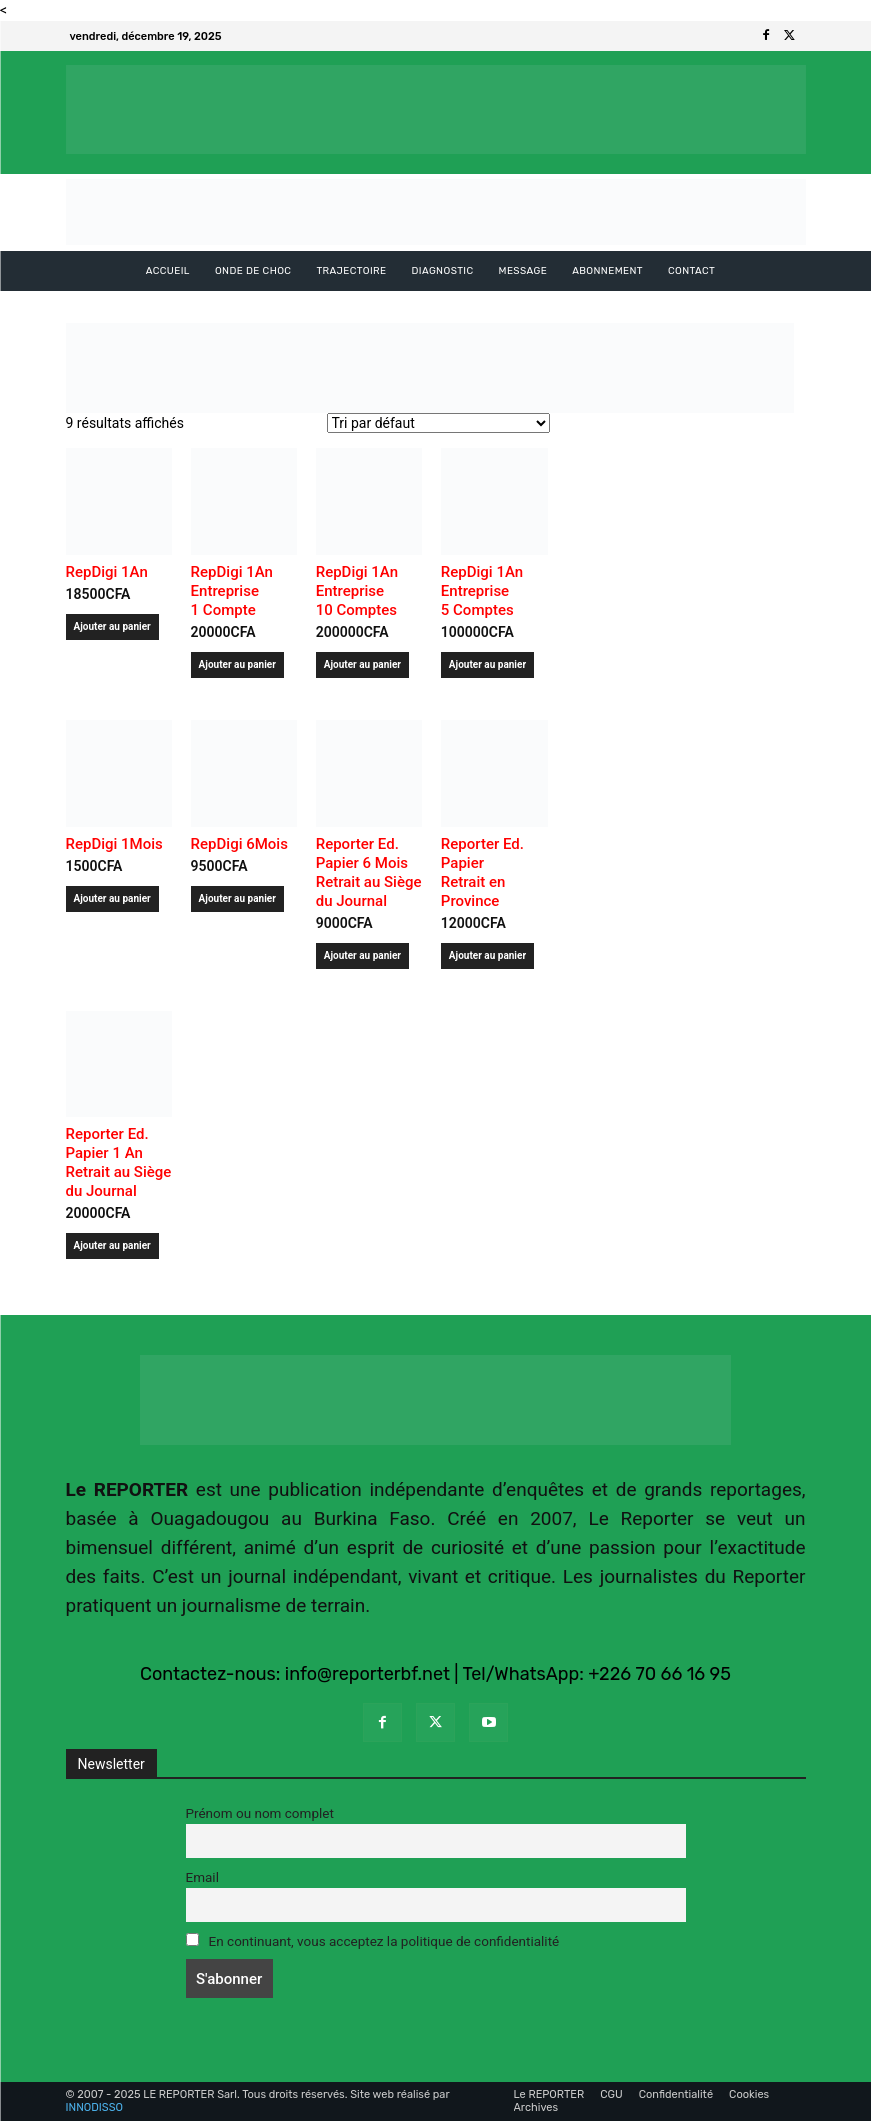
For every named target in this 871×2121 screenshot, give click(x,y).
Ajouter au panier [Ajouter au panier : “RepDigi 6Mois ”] (237, 898)
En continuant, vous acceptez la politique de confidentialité (373, 1941)
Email (202, 1877)
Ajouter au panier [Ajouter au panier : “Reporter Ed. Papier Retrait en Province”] (487, 955)
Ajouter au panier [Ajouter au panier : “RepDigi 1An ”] (112, 626)
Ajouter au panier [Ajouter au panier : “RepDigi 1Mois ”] (112, 898)
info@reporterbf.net (367, 1674)
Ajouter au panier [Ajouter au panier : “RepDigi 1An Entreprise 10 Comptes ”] (362, 664)
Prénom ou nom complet (260, 1813)
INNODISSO (94, 2107)
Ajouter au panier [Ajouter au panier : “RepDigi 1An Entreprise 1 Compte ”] (237, 664)
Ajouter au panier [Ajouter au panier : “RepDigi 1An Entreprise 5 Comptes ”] (487, 664)
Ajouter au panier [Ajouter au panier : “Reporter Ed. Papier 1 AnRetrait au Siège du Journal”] (112, 1245)
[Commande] (438, 423)
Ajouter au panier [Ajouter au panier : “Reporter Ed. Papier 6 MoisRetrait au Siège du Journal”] (362, 955)
